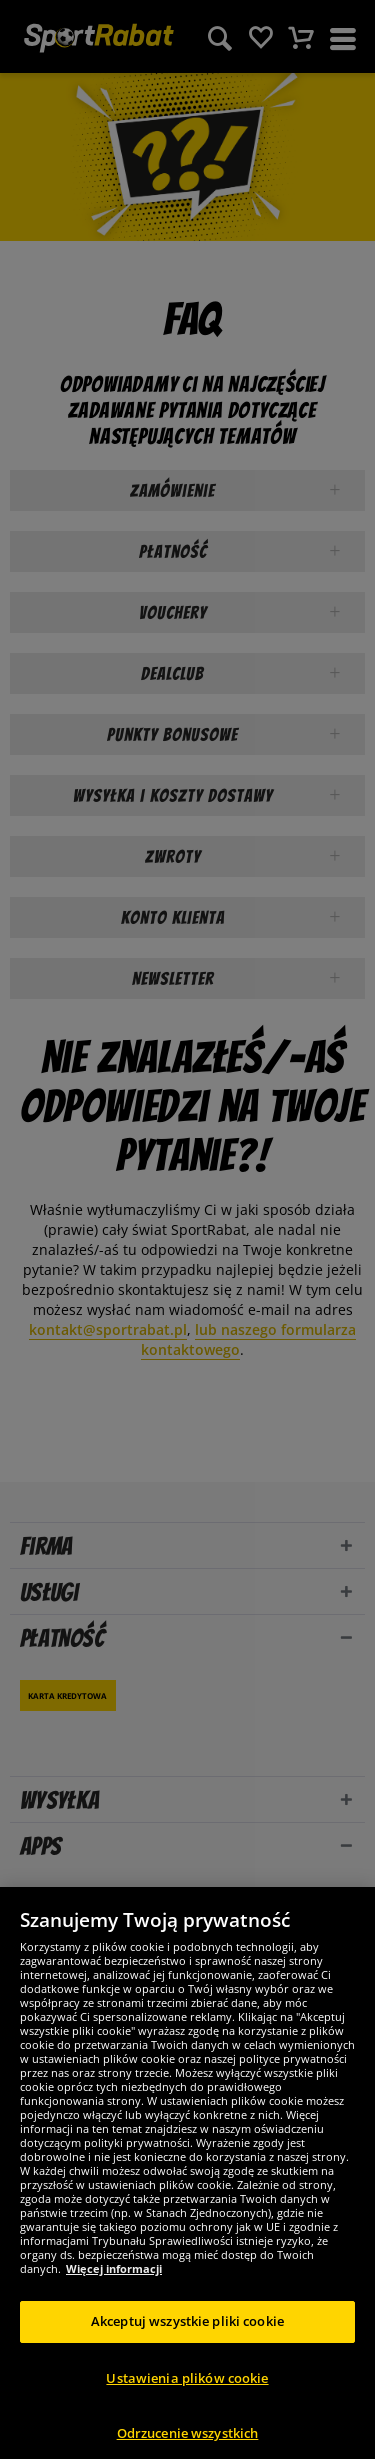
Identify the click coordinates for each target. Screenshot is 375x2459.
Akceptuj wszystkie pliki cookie (187, 2340)
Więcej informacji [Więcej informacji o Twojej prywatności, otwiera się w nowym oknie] (114, 2287)
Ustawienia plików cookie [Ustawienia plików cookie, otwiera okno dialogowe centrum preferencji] (187, 2396)
